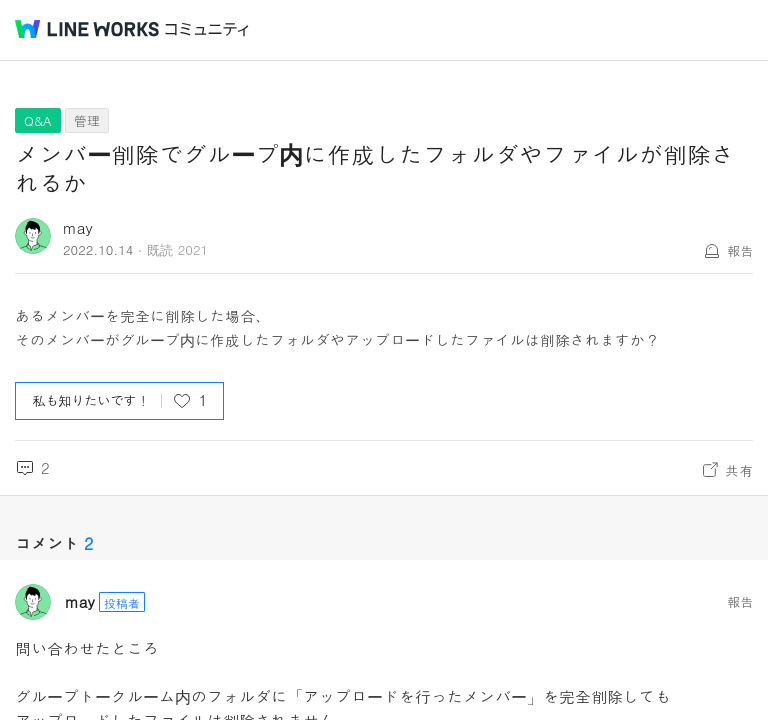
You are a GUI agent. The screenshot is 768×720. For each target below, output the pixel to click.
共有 (739, 470)
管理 (87, 120)
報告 (740, 250)
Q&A (38, 120)
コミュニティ (207, 29)
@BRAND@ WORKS (87, 29)
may (78, 227)
